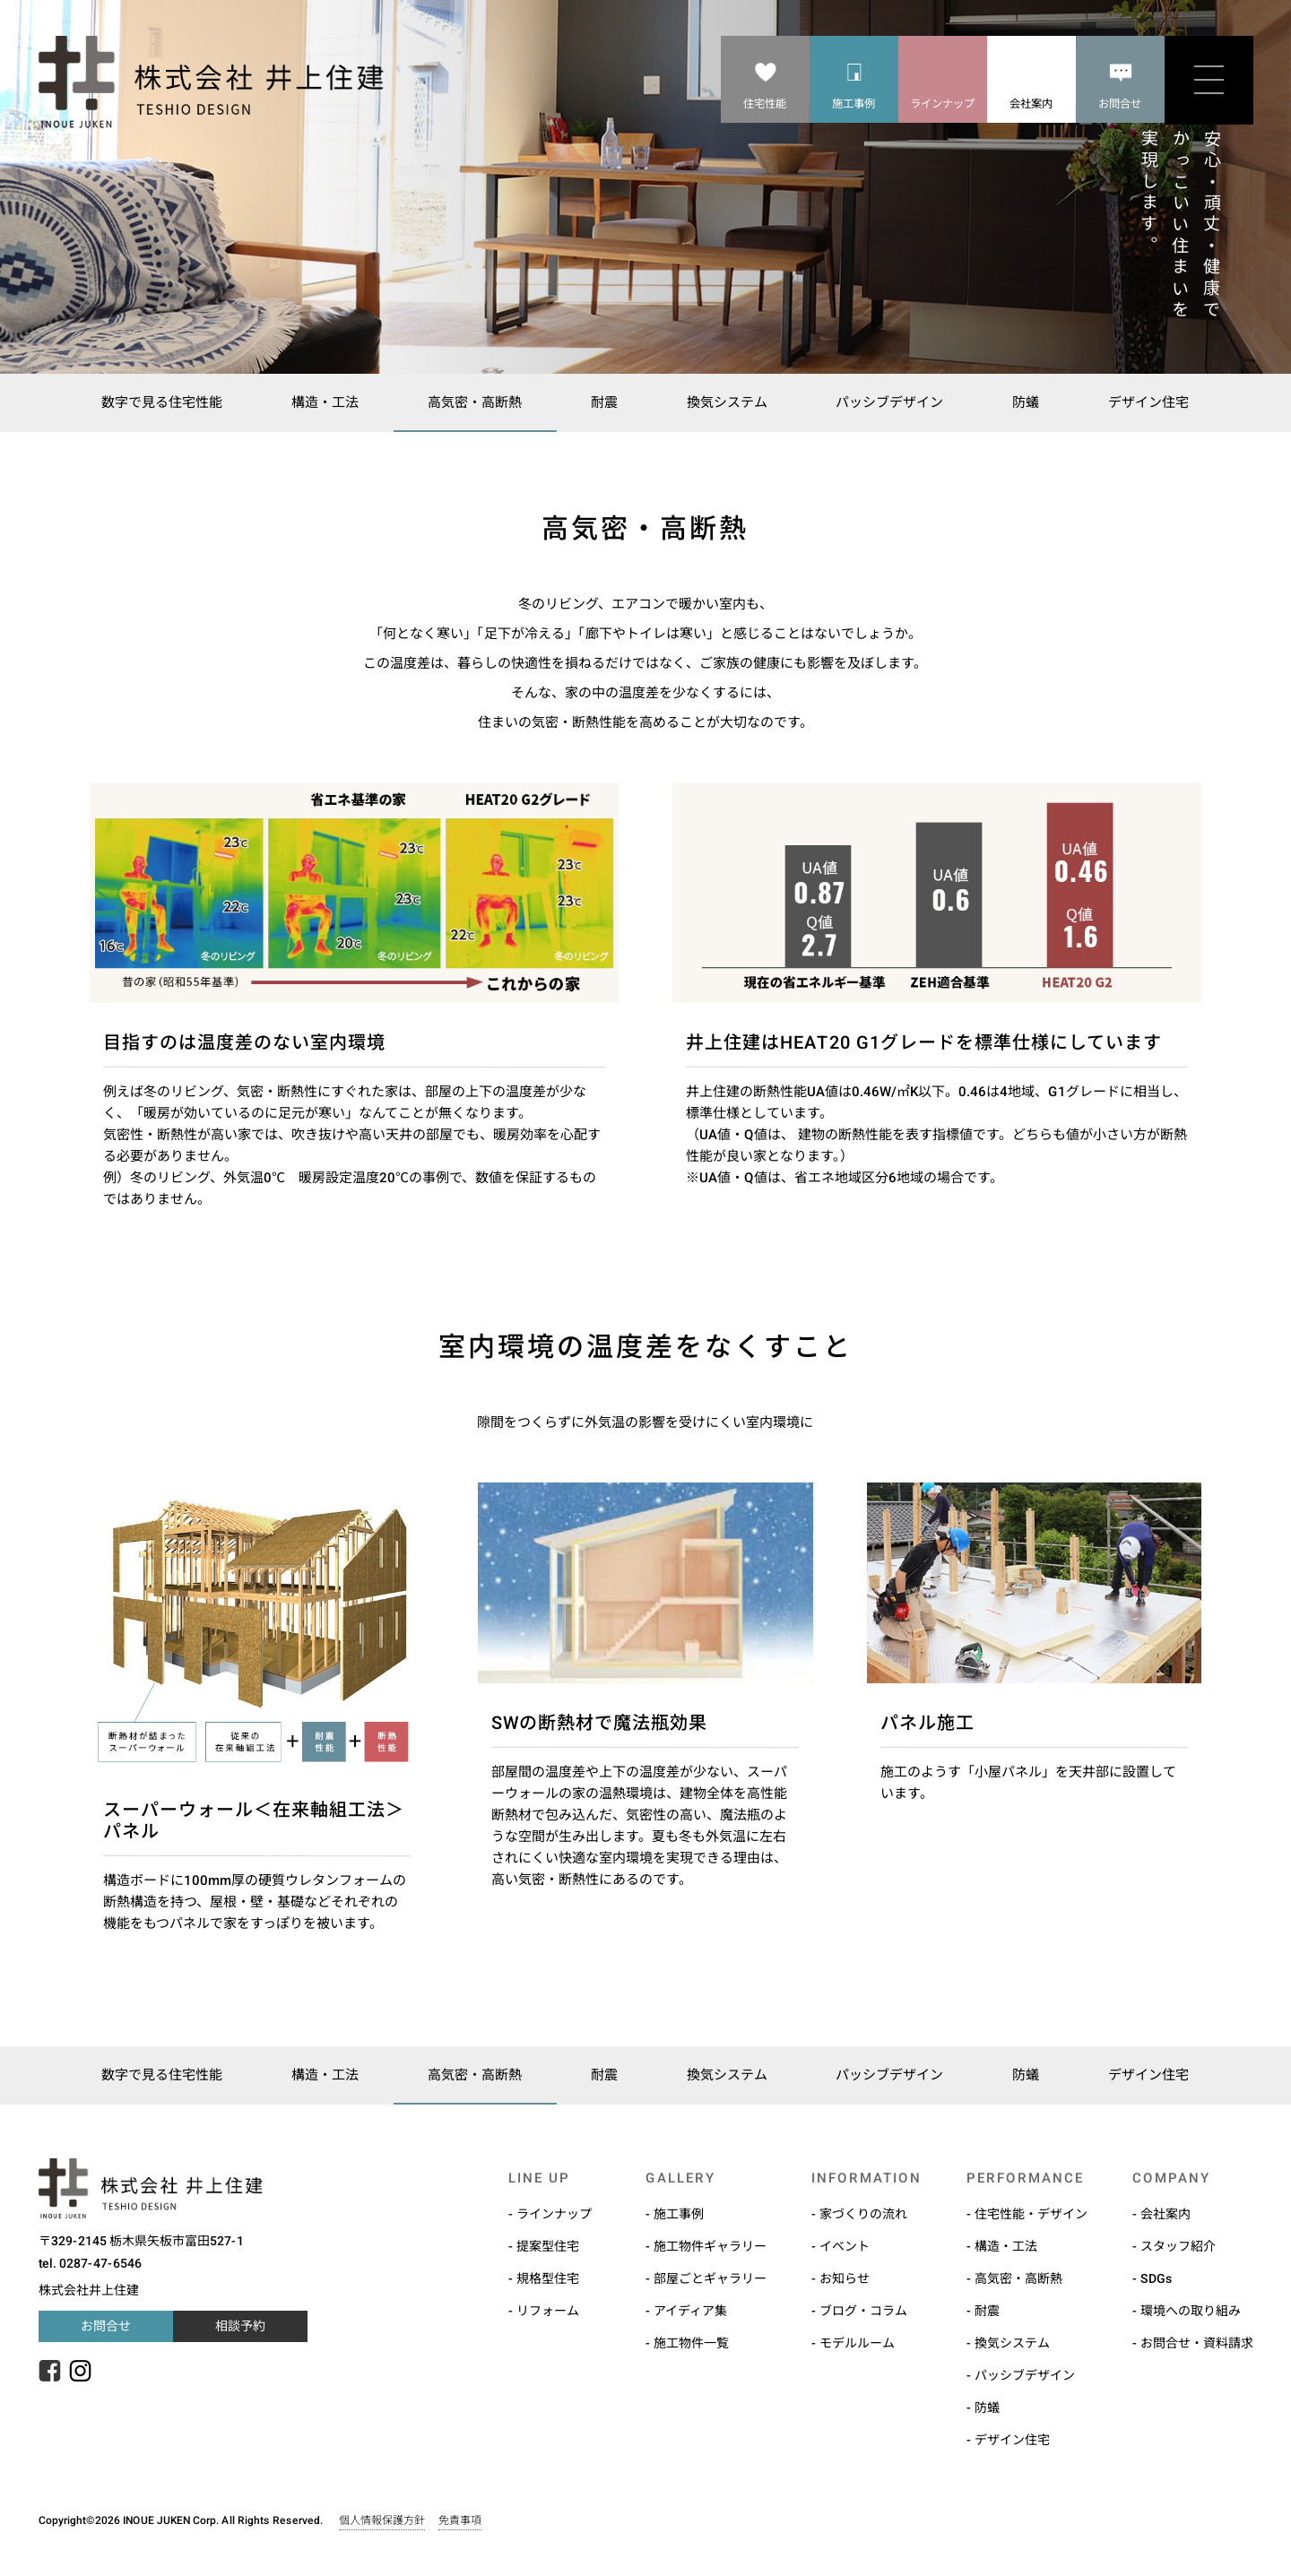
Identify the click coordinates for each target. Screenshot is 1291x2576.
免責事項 (459, 2520)
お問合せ (1119, 104)
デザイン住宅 (1158, 401)
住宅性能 (764, 104)
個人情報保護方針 (381, 2520)
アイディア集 (689, 2311)
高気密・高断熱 (470, 401)
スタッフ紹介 (1177, 2246)
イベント (844, 2246)
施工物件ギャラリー (709, 2246)
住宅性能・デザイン (1030, 2214)
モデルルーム (856, 2343)
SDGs (1155, 2278)
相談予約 (239, 2326)
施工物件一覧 (690, 2343)
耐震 (602, 402)
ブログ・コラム (862, 2311)
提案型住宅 (547, 2246)
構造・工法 (317, 401)
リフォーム (547, 2311)
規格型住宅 (547, 2278)
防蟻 (1032, 402)
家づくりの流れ (862, 2214)
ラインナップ (942, 104)
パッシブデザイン (894, 401)
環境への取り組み (1189, 2311)
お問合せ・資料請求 (1195, 2343)
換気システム (728, 401)
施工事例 (853, 104)
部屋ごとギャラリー (709, 2278)
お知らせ (844, 2278)
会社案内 (1031, 104)
